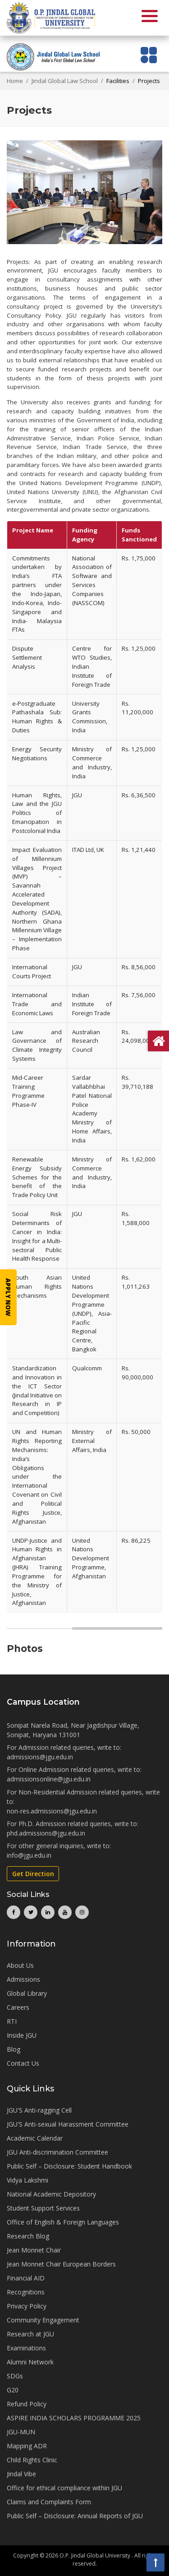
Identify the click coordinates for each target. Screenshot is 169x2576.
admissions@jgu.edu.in (40, 1757)
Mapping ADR (27, 2446)
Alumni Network (30, 2362)
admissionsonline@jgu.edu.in (49, 1779)
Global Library (27, 1993)
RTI (12, 2021)
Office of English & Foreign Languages (63, 2222)
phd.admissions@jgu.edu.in (46, 1833)
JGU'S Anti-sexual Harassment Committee (67, 2124)
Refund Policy (26, 2404)
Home (15, 81)
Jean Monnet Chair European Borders (61, 2264)
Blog (13, 2049)
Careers (18, 2007)
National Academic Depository (51, 2194)
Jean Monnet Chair (34, 2250)
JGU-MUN (21, 2432)
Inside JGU (22, 2035)
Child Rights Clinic (32, 2460)
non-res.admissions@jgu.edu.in (52, 1811)
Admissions (23, 1979)
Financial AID (26, 2278)
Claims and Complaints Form (49, 2501)
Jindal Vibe (21, 2474)
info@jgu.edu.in (29, 1855)
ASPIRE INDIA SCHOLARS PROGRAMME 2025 (74, 2418)
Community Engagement (43, 2320)
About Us (20, 1965)
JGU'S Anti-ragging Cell (39, 2110)
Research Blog (28, 2236)
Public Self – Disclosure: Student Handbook (69, 2166)
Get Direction (33, 1873)
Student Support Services (43, 2208)
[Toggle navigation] (149, 55)
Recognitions (26, 2292)
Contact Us (23, 2063)
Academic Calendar (35, 2138)
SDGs (15, 2376)
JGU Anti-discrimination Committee (57, 2152)
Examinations (26, 2348)
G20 (12, 2390)
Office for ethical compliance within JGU (64, 2488)
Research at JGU (30, 2334)
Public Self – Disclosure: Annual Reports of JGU (75, 2515)
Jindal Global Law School (65, 81)
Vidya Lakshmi (27, 2180)
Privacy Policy (26, 2306)
